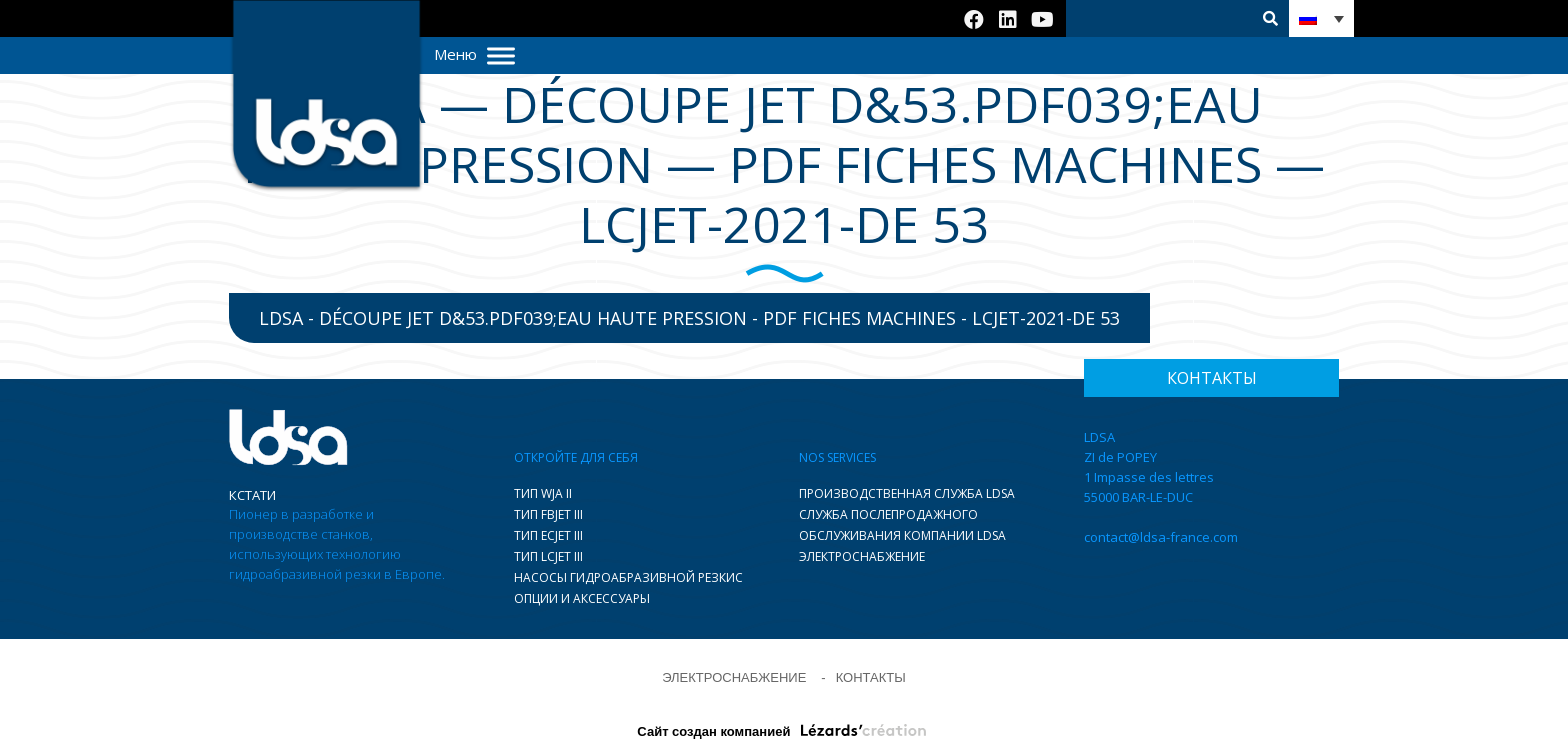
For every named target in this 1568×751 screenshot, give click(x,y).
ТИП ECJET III (548, 535)
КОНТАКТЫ (871, 677)
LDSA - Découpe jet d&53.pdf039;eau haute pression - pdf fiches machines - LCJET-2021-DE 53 (689, 318)
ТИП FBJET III (548, 514)
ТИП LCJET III (548, 556)
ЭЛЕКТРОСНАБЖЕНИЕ (862, 556)
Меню (474, 54)
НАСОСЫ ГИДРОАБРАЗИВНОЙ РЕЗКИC (628, 577)
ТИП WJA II (543, 493)
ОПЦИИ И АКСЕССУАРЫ (582, 598)
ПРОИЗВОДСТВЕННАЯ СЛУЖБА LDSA (907, 493)
